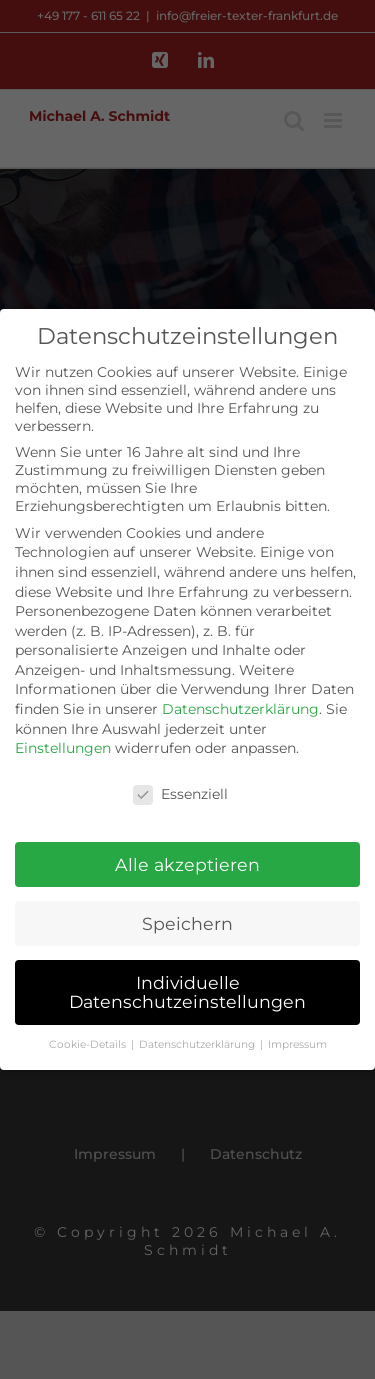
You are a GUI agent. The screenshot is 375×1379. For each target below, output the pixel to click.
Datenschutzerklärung (240, 707)
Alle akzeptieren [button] (187, 862)
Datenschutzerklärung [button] (198, 1042)
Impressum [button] (297, 1042)
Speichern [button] (187, 921)
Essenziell (180, 792)
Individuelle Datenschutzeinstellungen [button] (187, 990)
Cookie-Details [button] (89, 1042)
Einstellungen (63, 746)
